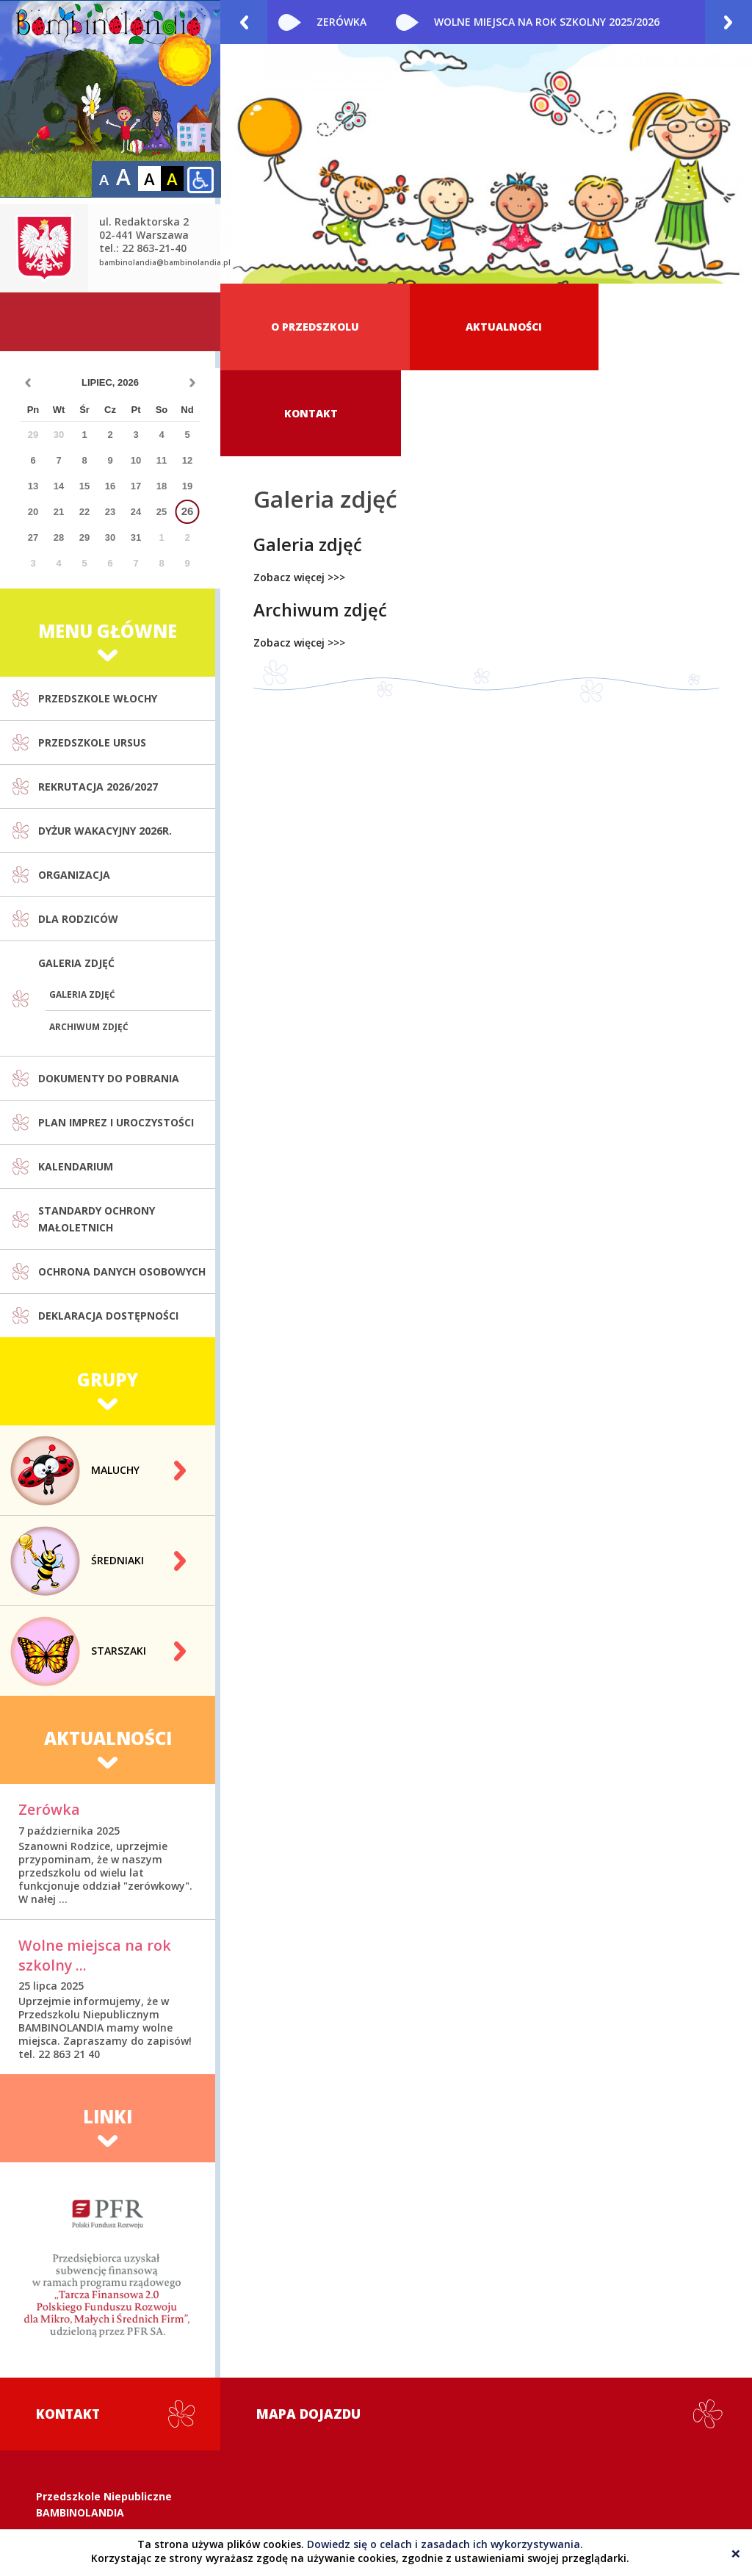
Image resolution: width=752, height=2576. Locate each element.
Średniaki (117, 1476)
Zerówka (341, 22)
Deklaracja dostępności (108, 1231)
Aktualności (483, 327)
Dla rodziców (78, 834)
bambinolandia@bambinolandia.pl (165, 178)
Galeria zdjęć (76, 878)
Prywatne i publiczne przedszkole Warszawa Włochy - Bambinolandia (110, 99)
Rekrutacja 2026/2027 (98, 702)
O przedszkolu (308, 327)
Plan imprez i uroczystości (116, 1038)
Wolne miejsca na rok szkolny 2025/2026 (546, 22)
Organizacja (74, 790)
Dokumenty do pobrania (108, 994)
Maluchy (115, 1385)
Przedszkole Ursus (92, 658)
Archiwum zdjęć (89, 942)
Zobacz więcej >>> (299, 492)
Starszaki (118, 1566)
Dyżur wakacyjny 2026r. (105, 746)
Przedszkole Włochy (97, 614)
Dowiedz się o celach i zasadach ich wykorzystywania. (445, 2544)
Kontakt (661, 327)
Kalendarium (75, 1082)
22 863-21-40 (88, 2490)
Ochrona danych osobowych (122, 1187)
